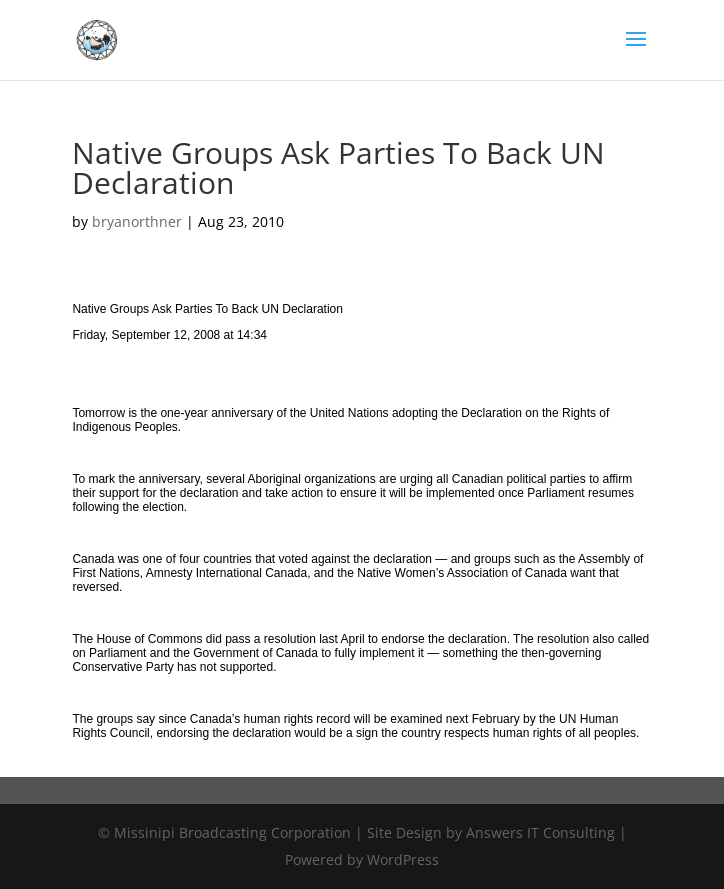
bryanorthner (137, 221)
